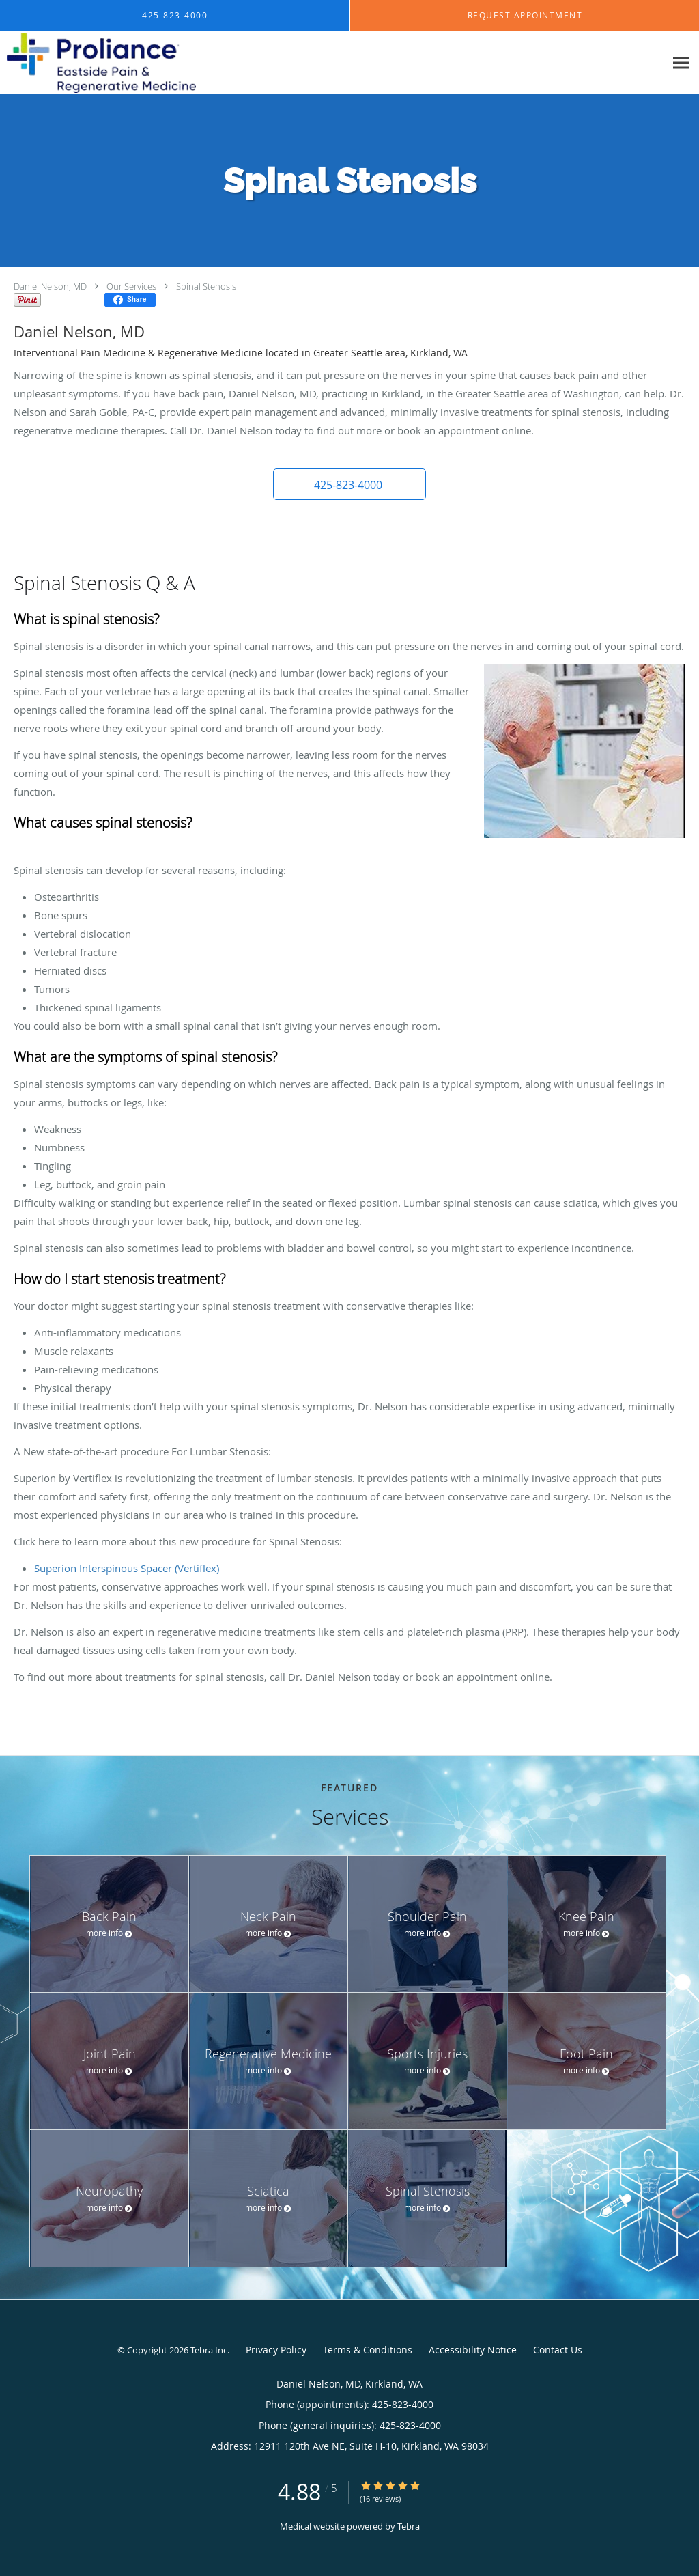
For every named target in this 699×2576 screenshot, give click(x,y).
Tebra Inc (208, 2350)
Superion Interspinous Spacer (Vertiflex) (126, 1568)
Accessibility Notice (473, 2349)
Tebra (408, 2526)
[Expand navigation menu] (681, 63)
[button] (349, 484)
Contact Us (557, 2349)
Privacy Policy (276, 2349)
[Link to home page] (98, 62)
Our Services (131, 286)
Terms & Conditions (367, 2349)
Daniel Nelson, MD (50, 286)
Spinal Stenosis (206, 286)
